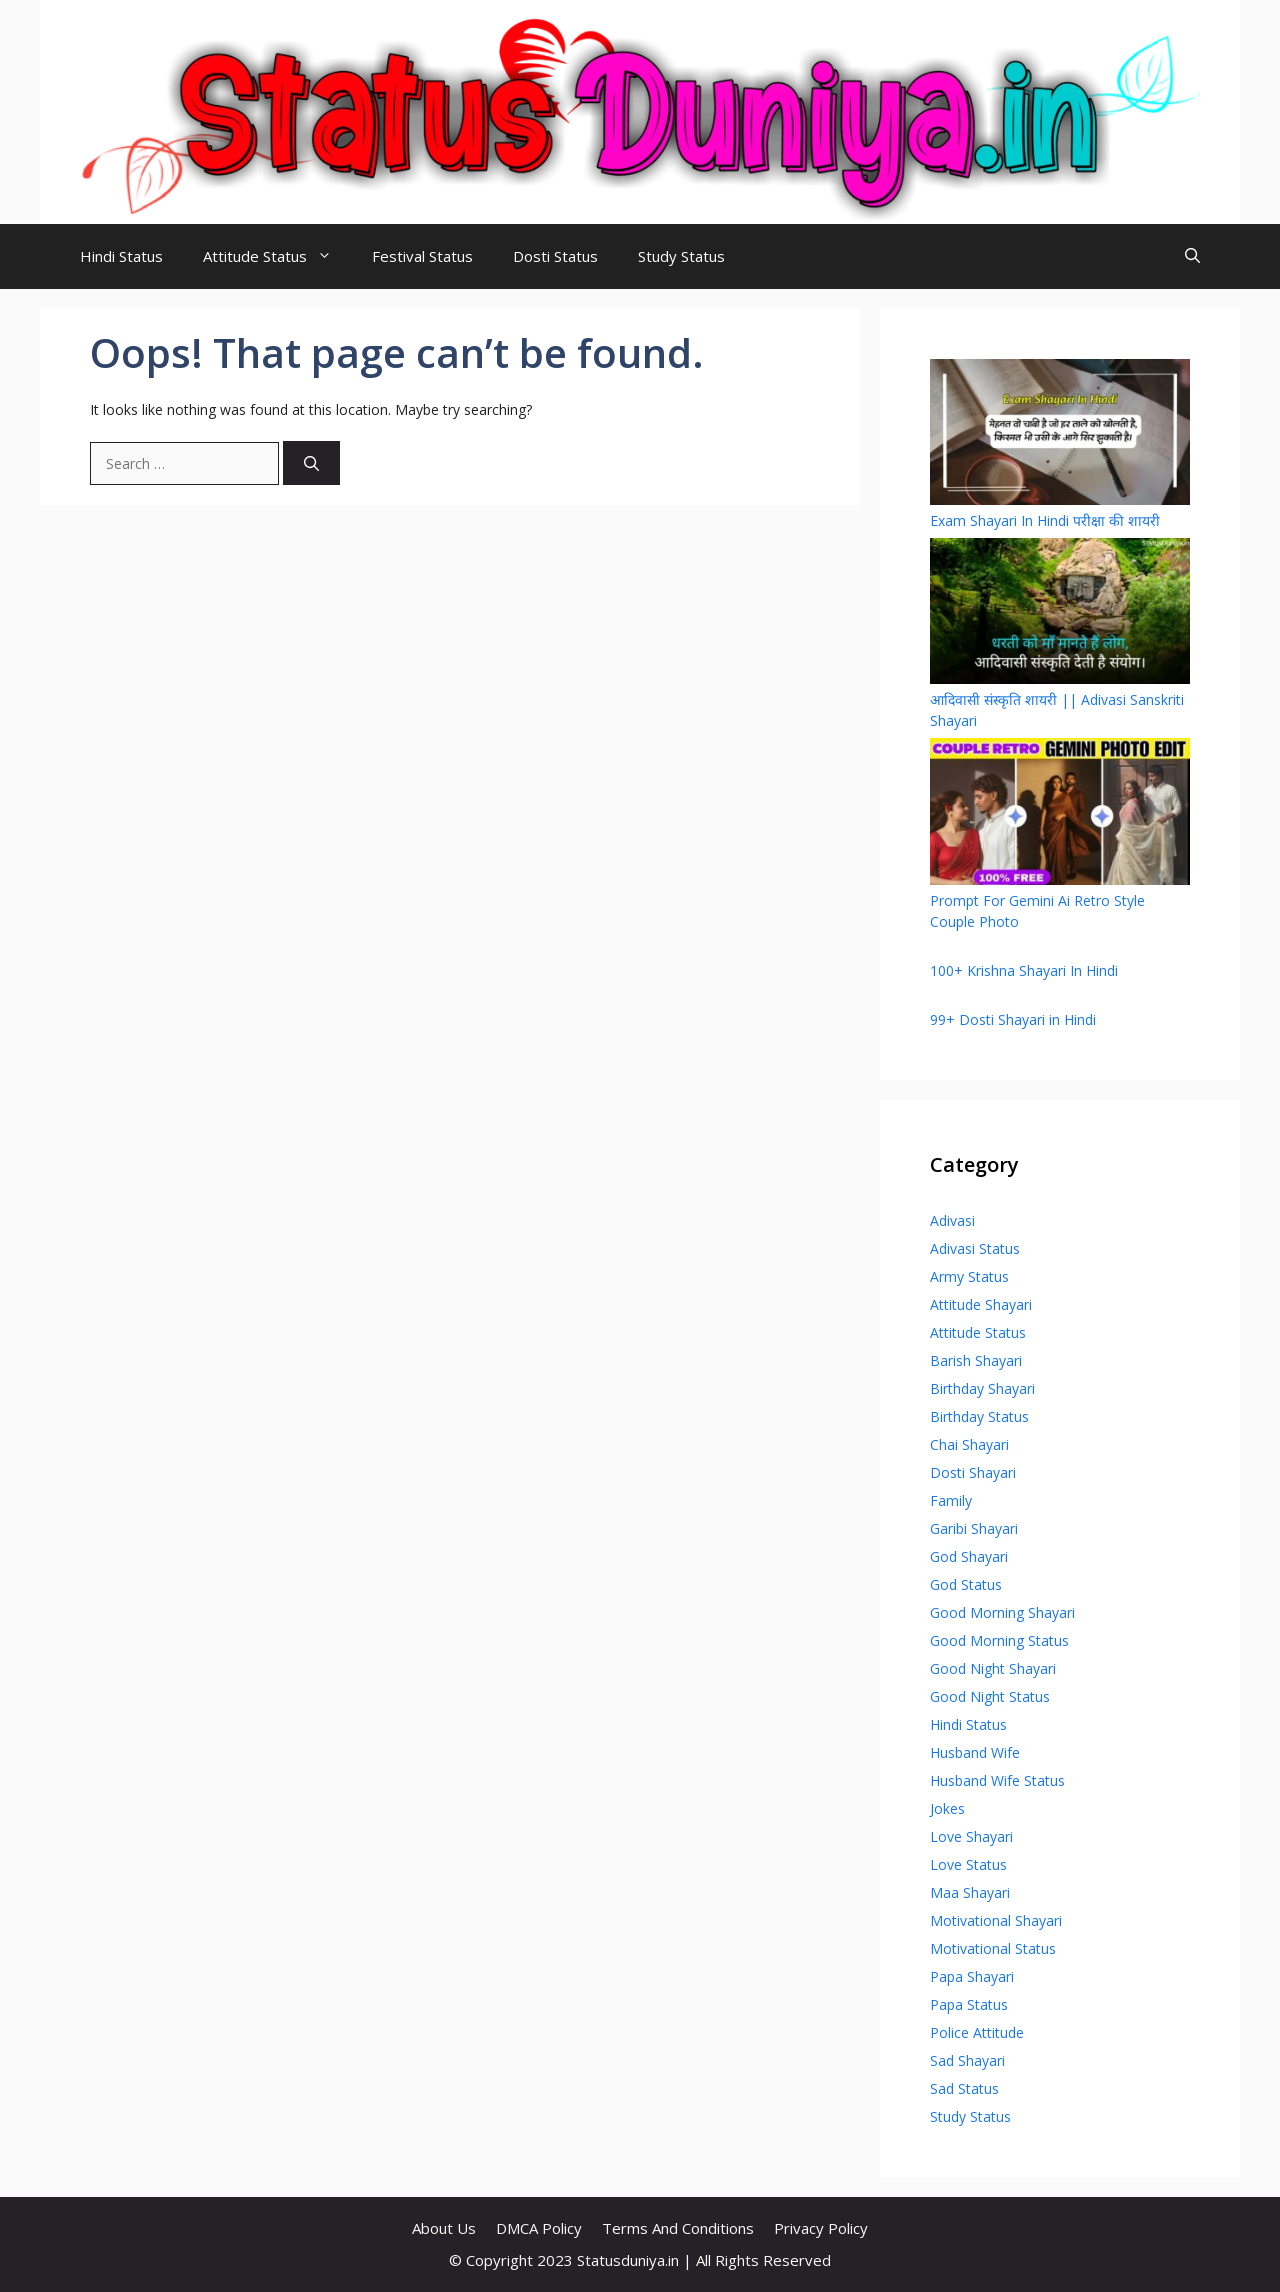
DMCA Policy (539, 2228)
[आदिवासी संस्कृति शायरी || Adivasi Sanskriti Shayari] (1060, 613)
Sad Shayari (967, 2060)
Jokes (947, 1808)
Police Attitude (977, 2032)
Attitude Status (277, 256)
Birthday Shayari (982, 1388)
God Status (966, 1584)
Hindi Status (121, 256)
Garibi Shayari (974, 1528)
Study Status (681, 256)
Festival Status (422, 256)
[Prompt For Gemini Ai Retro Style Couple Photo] (1060, 813)
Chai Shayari (969, 1444)
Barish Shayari (976, 1360)
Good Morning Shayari (1002, 1612)
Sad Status (964, 2088)
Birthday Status (979, 1416)
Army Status (969, 1276)
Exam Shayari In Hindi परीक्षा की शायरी (1045, 520)
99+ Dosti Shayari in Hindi (1013, 1019)
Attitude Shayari (981, 1304)
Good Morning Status (999, 1640)
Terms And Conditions (678, 2228)
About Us (444, 2228)
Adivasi (952, 1220)
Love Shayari (971, 1836)
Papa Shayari (972, 1976)
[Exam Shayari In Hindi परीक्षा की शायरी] (1060, 434)
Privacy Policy (821, 2228)
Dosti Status (555, 256)
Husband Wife (975, 1752)
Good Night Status (990, 1696)
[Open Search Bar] (1192, 256)
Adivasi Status (975, 1248)
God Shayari (969, 1556)
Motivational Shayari (996, 1920)
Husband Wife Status (997, 1780)
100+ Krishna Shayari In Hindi (1024, 970)
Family (951, 1500)
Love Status (968, 1864)
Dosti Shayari (973, 1472)
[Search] (311, 463)
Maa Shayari (970, 1892)
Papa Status (969, 2004)
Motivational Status (993, 1948)
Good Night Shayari (993, 1668)
